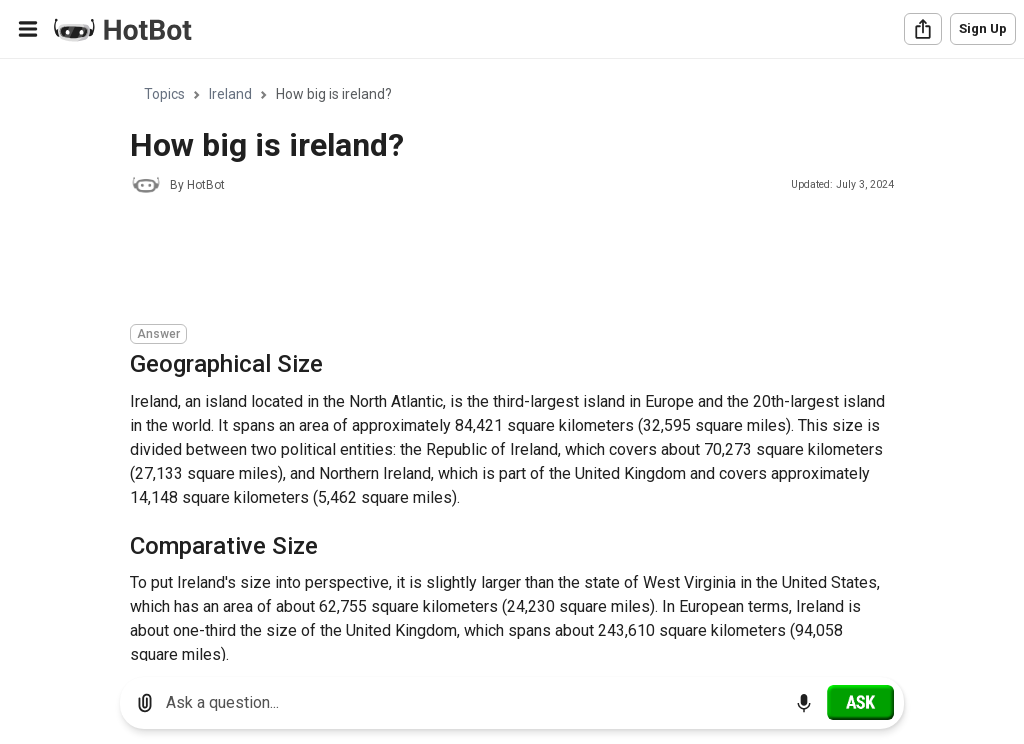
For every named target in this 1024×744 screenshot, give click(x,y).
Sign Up (983, 28)
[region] (512, 360)
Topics (164, 94)
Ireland (230, 94)
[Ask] (860, 702)
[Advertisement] (494, 262)
